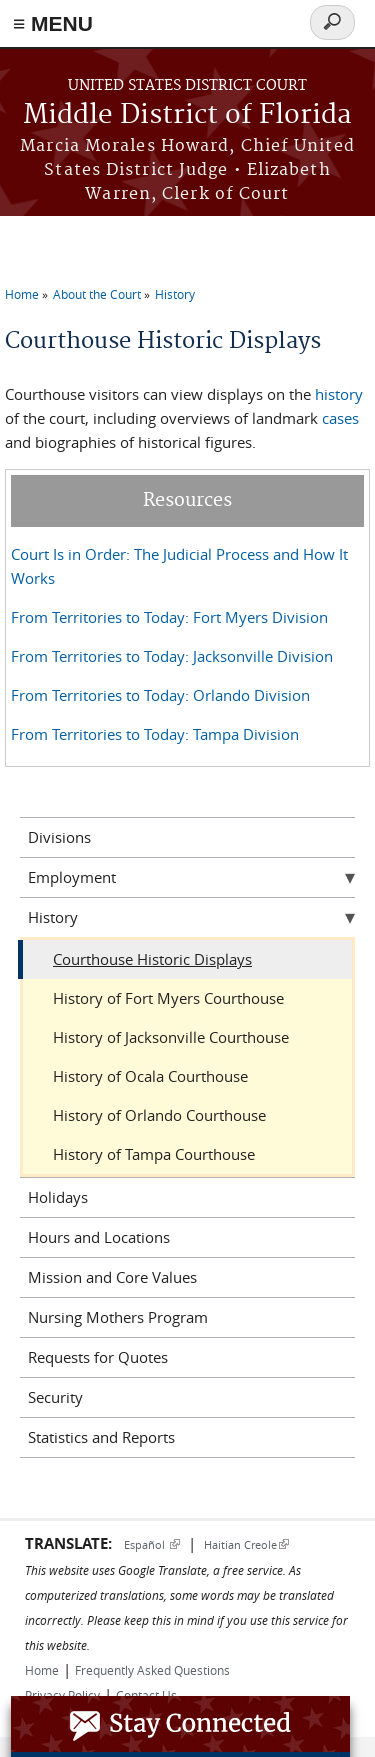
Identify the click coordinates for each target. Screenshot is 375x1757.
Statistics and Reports (101, 1437)
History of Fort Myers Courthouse (168, 998)
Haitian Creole (246, 1544)
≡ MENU (53, 23)
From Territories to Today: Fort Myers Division (169, 617)
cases (340, 418)
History (175, 294)
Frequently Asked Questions (152, 1670)
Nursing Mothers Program (118, 1317)
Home (22, 294)
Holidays (58, 1197)
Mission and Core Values (112, 1277)
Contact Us (146, 1695)
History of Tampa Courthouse (154, 1154)
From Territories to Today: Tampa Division (155, 734)
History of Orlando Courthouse (159, 1115)
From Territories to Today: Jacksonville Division (172, 656)
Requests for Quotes (98, 1357)
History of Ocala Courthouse (150, 1076)
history (339, 394)
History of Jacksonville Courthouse (171, 1037)
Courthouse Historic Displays (152, 959)
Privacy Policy (62, 1695)
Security (55, 1397)
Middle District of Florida (187, 115)
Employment (72, 877)
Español (152, 1544)
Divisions (59, 837)
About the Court (97, 294)
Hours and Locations (99, 1237)
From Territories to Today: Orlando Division (160, 695)
